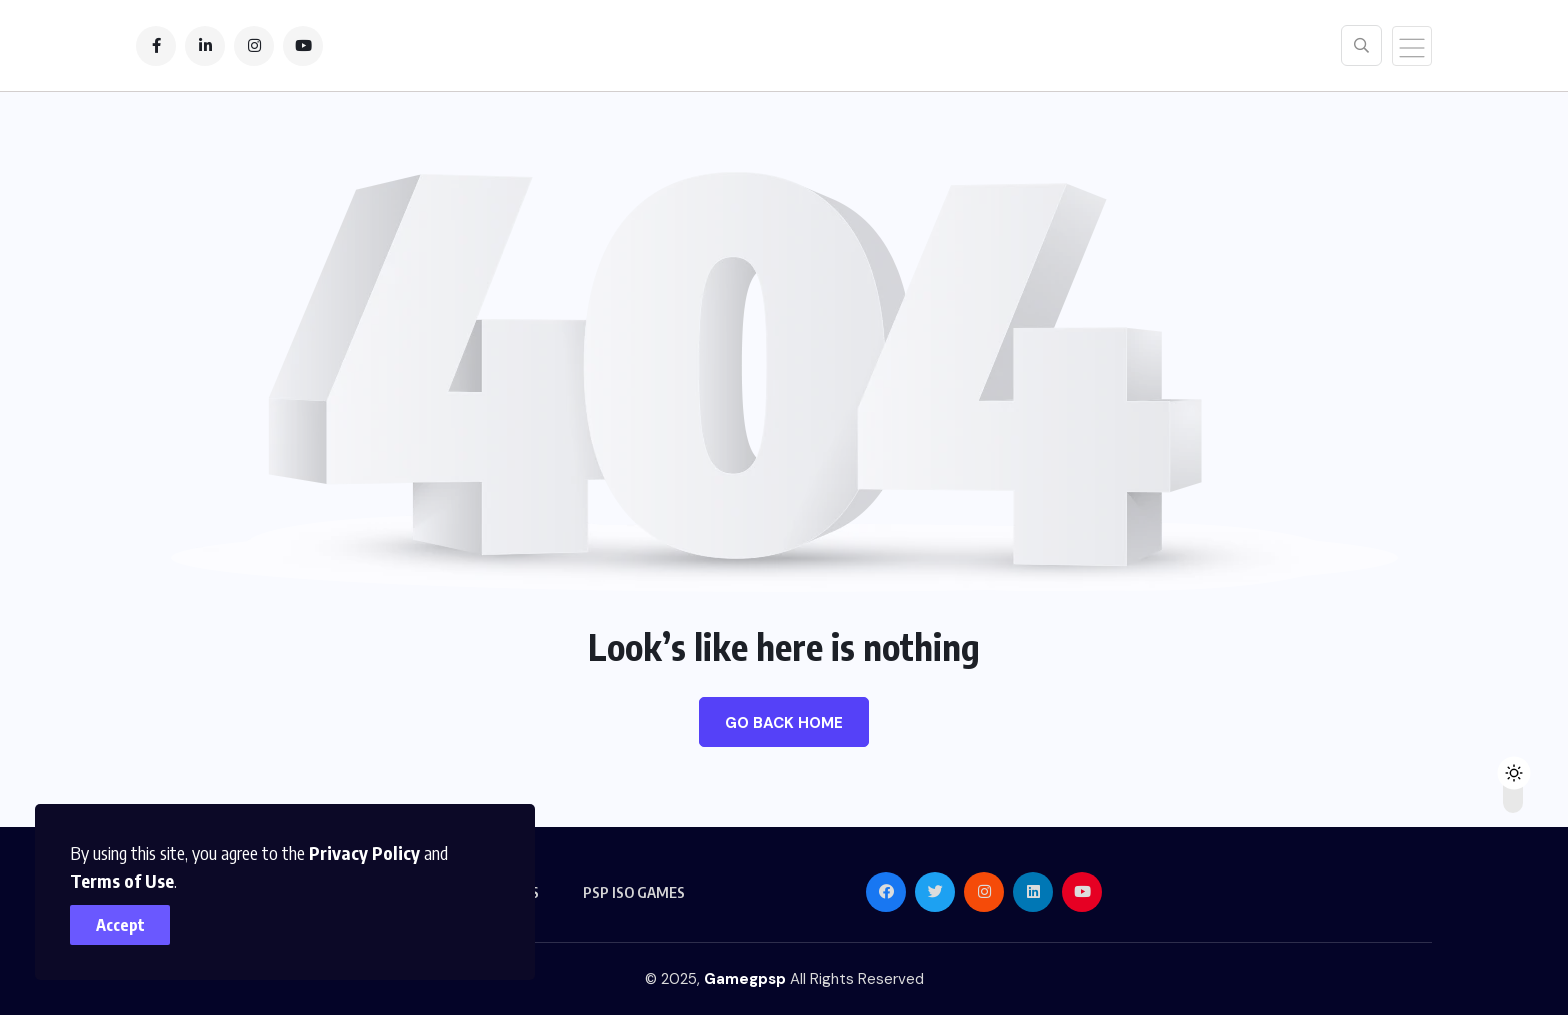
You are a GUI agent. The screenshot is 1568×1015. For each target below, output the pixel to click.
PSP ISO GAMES (634, 892)
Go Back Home (784, 723)
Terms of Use (122, 880)
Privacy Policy (364, 852)
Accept (120, 925)
